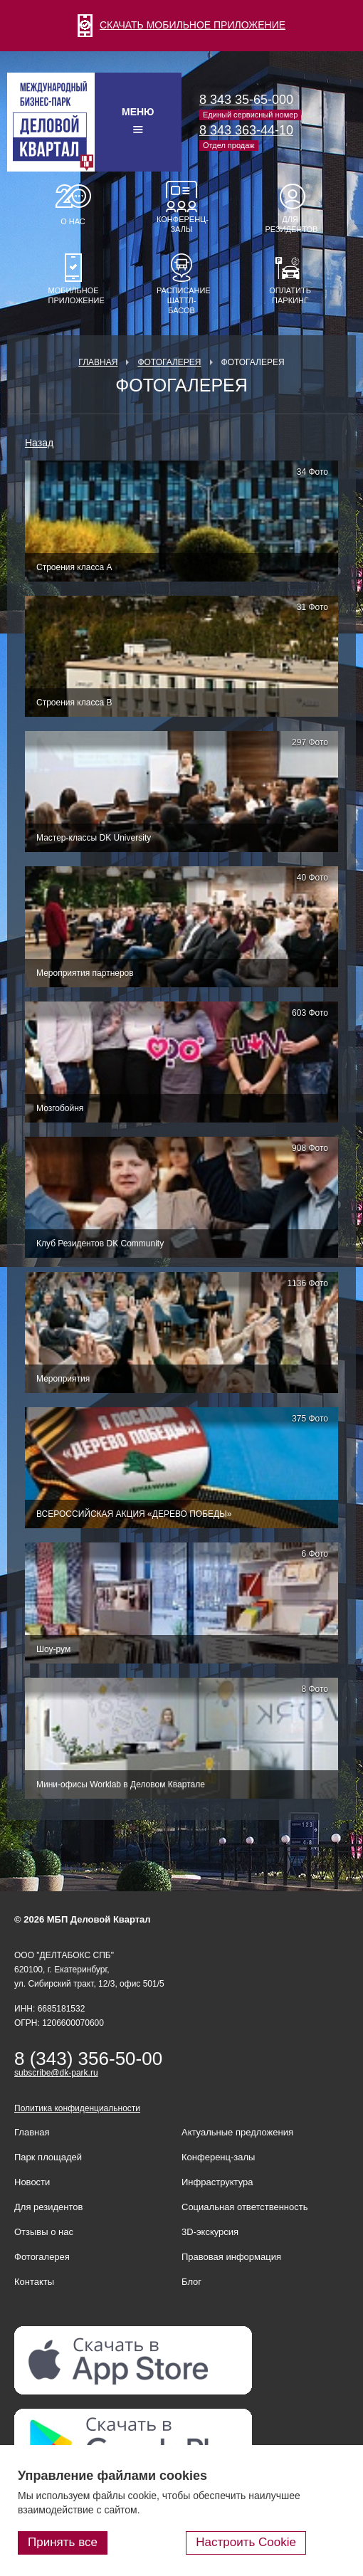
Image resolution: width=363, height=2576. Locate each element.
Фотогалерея (169, 362)
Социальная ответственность (245, 2207)
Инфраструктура (217, 2182)
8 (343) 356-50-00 (88, 2058)
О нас (72, 221)
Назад (39, 442)
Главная (97, 362)
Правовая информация (231, 2256)
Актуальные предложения (237, 2132)
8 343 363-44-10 (246, 130)
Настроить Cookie (246, 2542)
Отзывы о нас (43, 2232)
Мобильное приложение (73, 295)
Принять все (63, 2542)
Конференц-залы (181, 224)
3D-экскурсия (210, 2232)
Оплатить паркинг (290, 295)
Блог (191, 2281)
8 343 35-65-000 (246, 100)
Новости (32, 2182)
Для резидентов (290, 224)
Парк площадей (48, 2157)
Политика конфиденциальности (77, 2108)
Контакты (34, 2281)
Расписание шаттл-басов (181, 300)
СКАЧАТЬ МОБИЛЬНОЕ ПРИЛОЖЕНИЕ (181, 25)
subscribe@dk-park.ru (56, 2073)
